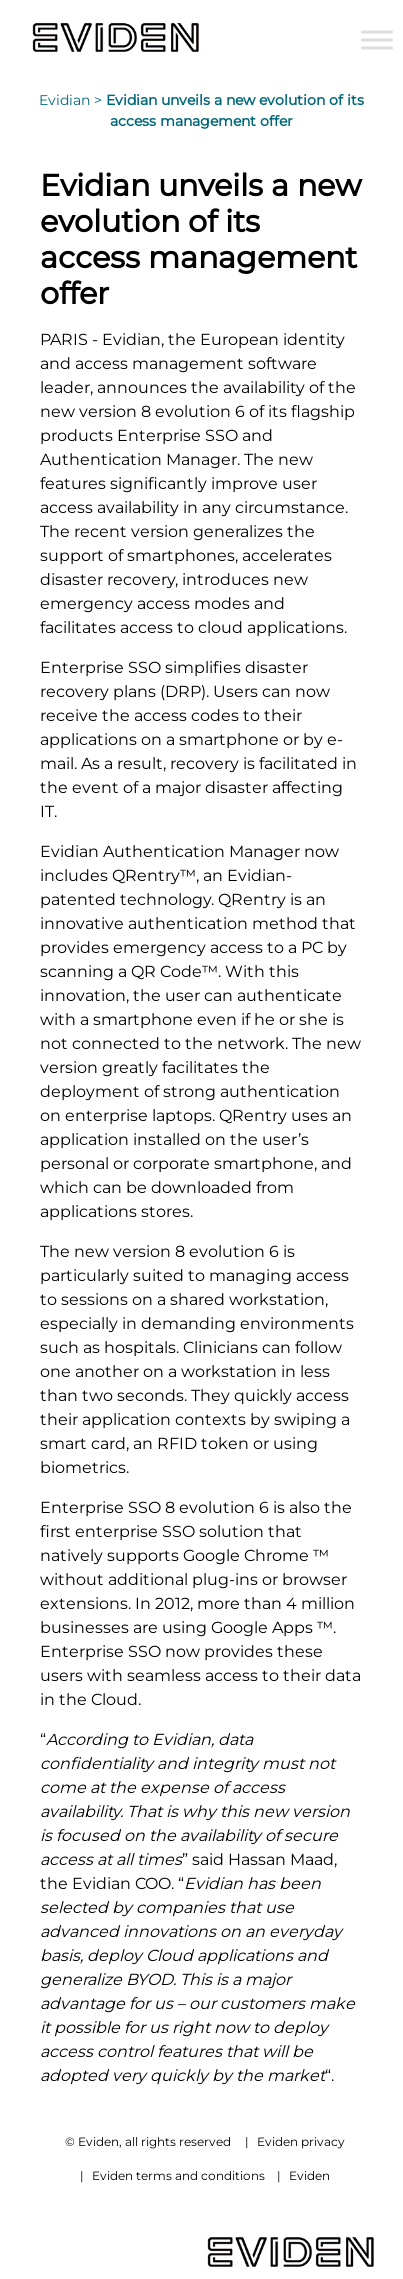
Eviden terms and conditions (178, 2175)
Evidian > (72, 100)
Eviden (309, 2175)
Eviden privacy (301, 2141)
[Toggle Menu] (377, 39)
